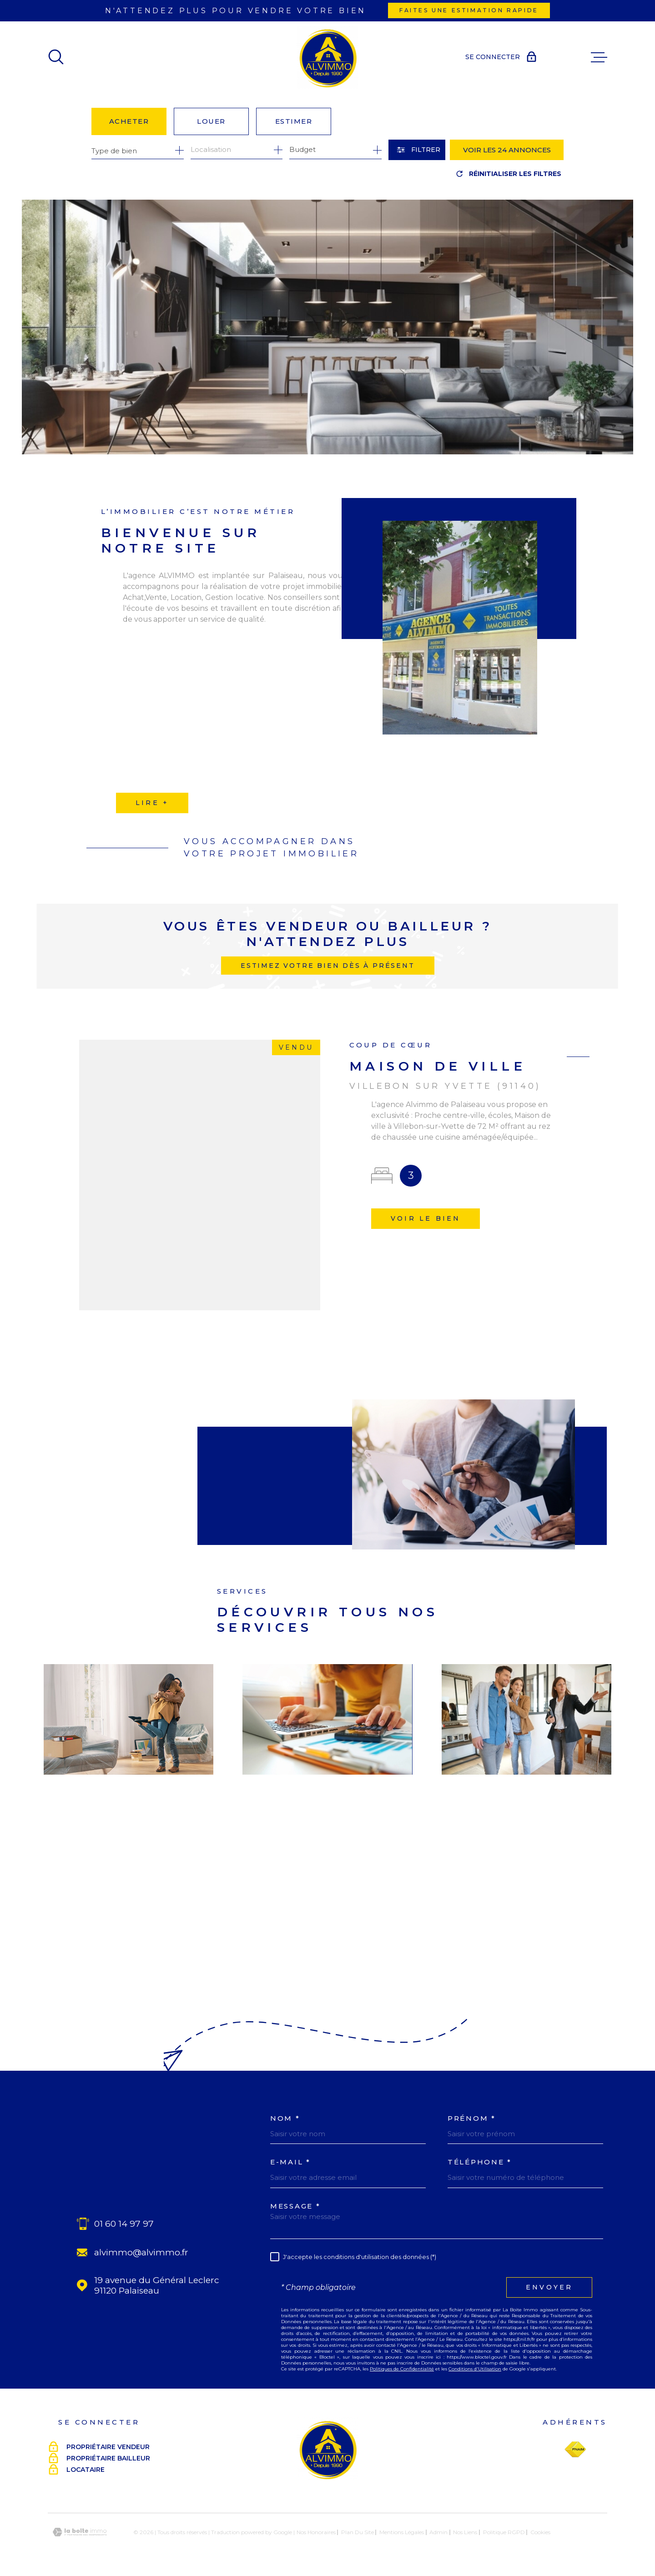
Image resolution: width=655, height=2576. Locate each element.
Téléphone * (480, 2161)
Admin (438, 2532)
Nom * (285, 2118)
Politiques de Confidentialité (402, 2369)
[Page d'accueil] (327, 57)
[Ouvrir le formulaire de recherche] (416, 150)
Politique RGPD (504, 2532)
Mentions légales (401, 2532)
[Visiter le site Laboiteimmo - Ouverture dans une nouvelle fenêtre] (79, 2532)
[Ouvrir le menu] (599, 57)
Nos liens (465, 2532)
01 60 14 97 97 (124, 2224)
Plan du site (357, 2532)
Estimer (293, 121)
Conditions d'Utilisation (474, 2369)
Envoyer (549, 2287)
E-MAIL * (290, 2161)
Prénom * (472, 2118)
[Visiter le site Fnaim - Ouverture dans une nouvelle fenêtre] (575, 2449)
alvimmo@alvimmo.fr (141, 2252)
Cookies (540, 2532)
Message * (295, 2206)
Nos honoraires (316, 2532)
